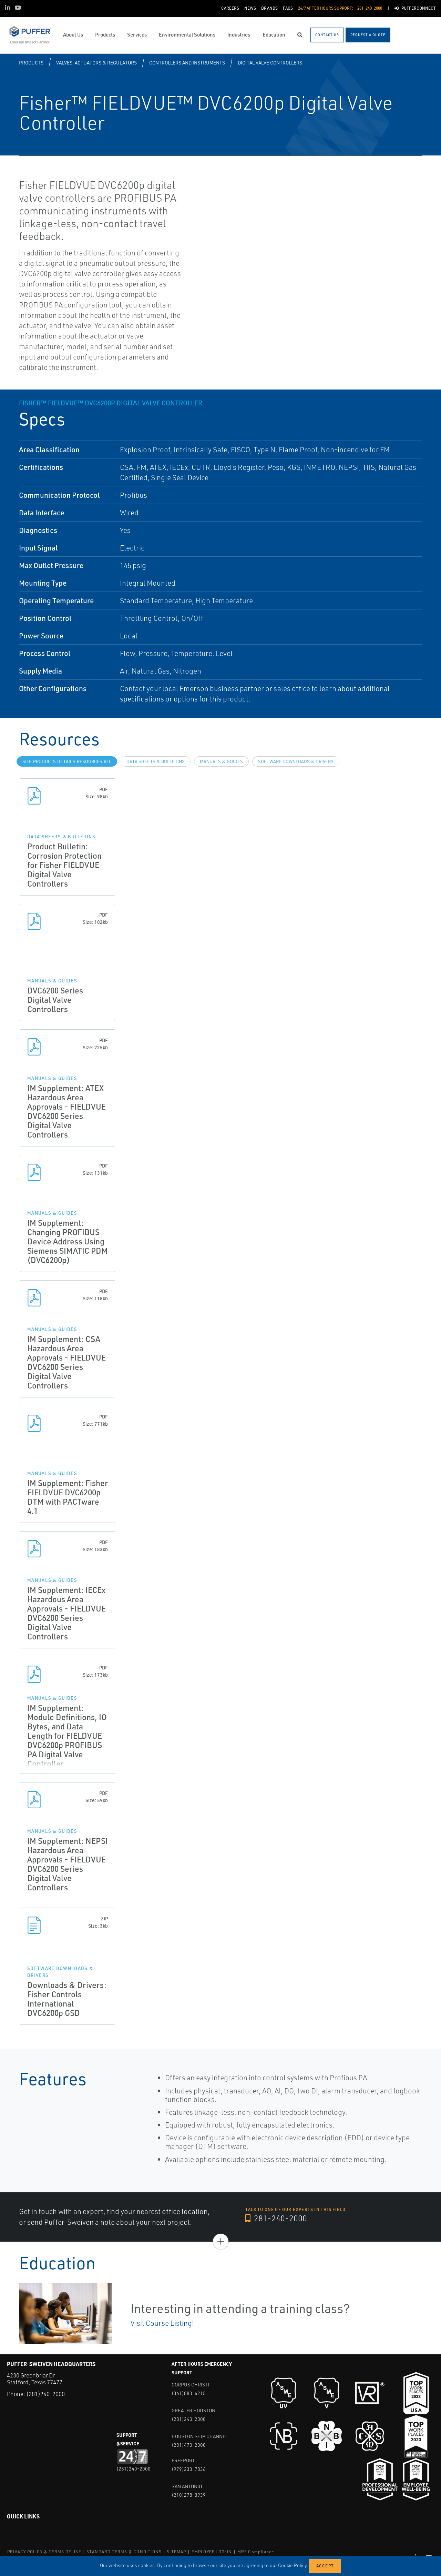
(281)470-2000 (189, 2445)
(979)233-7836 (189, 2469)
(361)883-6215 (189, 2393)
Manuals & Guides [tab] (221, 761)
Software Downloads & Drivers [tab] (296, 761)
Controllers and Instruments (187, 62)
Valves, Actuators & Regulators (96, 62)
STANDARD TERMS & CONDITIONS (124, 2551)
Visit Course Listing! (162, 2323)
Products (31, 62)
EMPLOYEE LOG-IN (212, 2551)
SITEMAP (176, 2551)
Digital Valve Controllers (270, 62)
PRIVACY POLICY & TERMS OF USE (44, 2551)
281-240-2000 (276, 2218)
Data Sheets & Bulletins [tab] (155, 761)
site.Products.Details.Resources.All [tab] (66, 761)
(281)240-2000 (45, 2393)
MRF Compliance (255, 2551)
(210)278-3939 (189, 2495)
